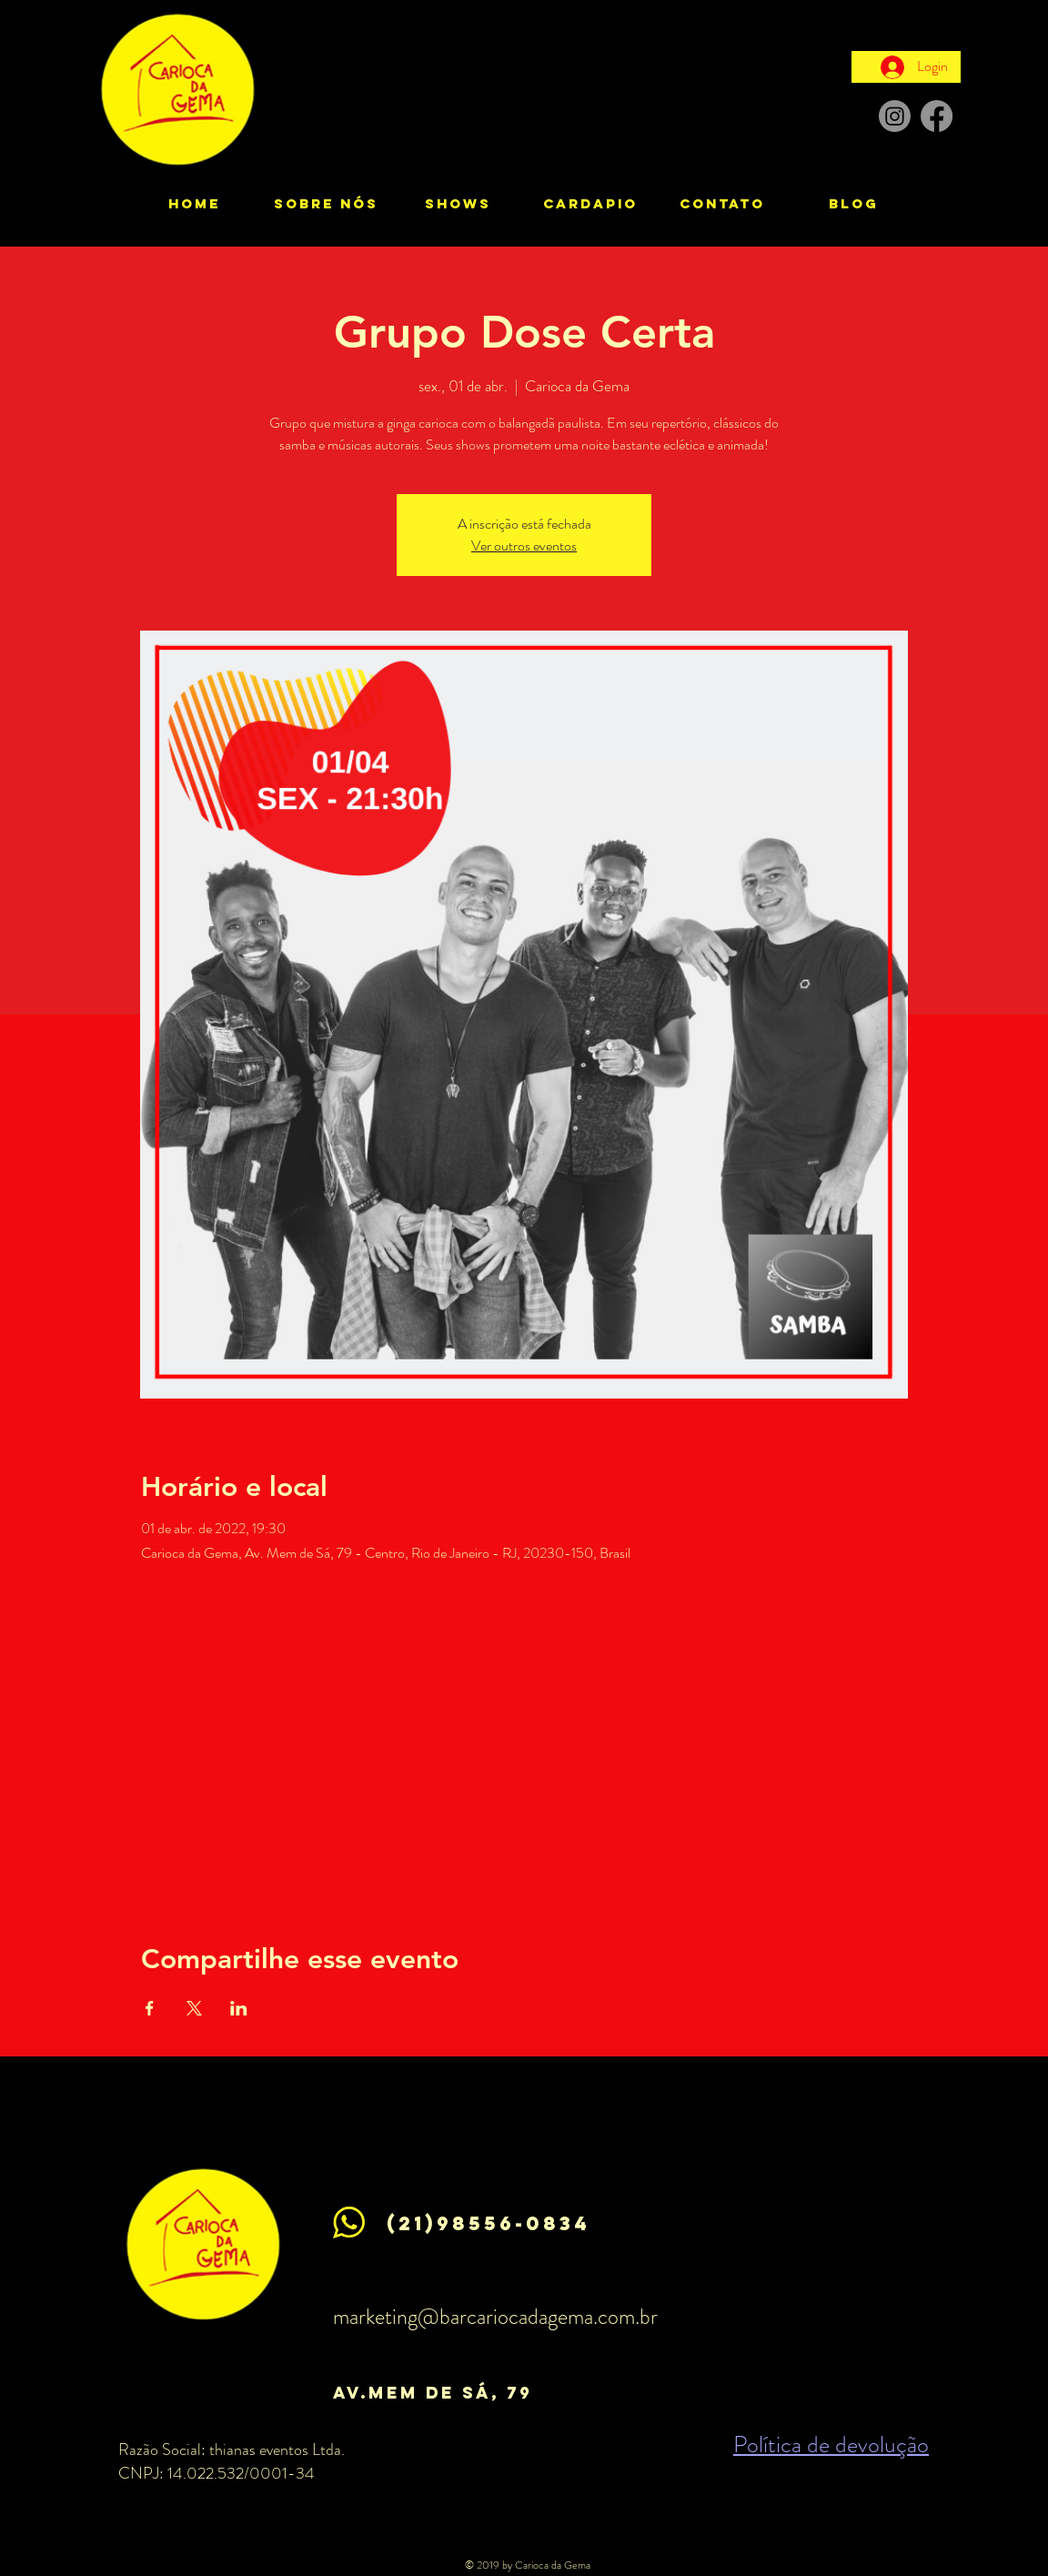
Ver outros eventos (524, 545)
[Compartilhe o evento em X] (194, 2008)
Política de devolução (831, 2444)
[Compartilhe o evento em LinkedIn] (238, 2008)
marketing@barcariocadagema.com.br (495, 2316)
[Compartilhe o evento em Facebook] (149, 2008)
